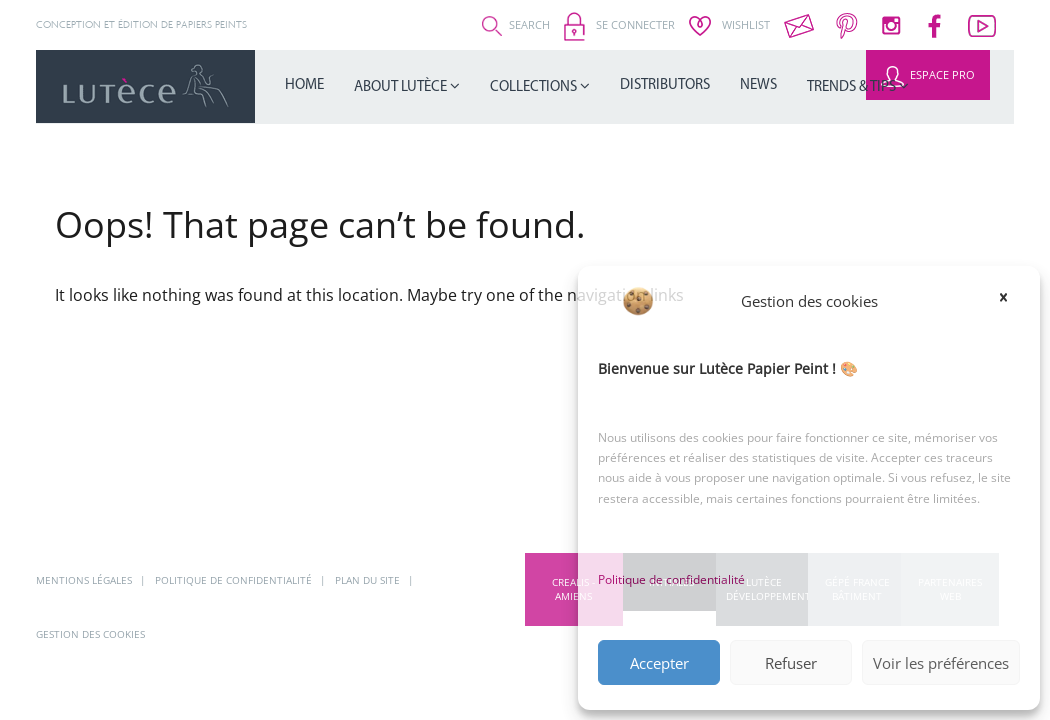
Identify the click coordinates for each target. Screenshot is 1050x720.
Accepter (659, 663)
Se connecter (619, 24)
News (665, 85)
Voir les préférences (941, 663)
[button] (1010, 301)
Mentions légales (85, 580)
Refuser (791, 663)
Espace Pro (928, 74)
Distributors (590, 85)
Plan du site (369, 580)
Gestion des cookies (90, 634)
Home (296, 85)
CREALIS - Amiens (573, 589)
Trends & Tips (741, 86)
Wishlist (729, 24)
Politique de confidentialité (671, 579)
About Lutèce (375, 86)
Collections (484, 86)
